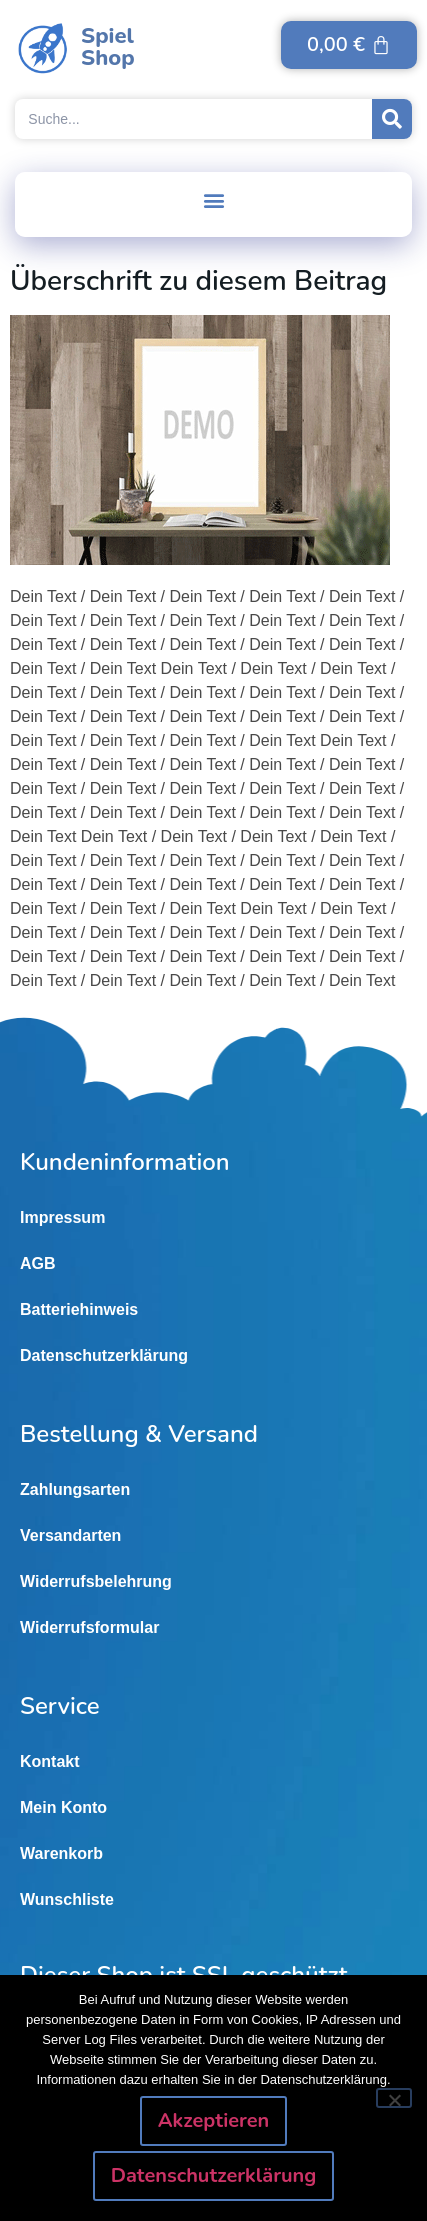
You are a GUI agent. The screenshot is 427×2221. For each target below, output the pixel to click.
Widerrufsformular (89, 1627)
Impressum (62, 1217)
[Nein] (394, 2098)
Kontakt (50, 1761)
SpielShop (108, 47)
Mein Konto (63, 1807)
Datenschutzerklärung (104, 1355)
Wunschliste (67, 1899)
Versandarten (70, 1535)
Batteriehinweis (79, 1309)
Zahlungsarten (75, 1489)
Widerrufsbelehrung (96, 1581)
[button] (213, 199)
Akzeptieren (214, 2120)
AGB (38, 1263)
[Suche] (392, 119)
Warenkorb (61, 1853)
